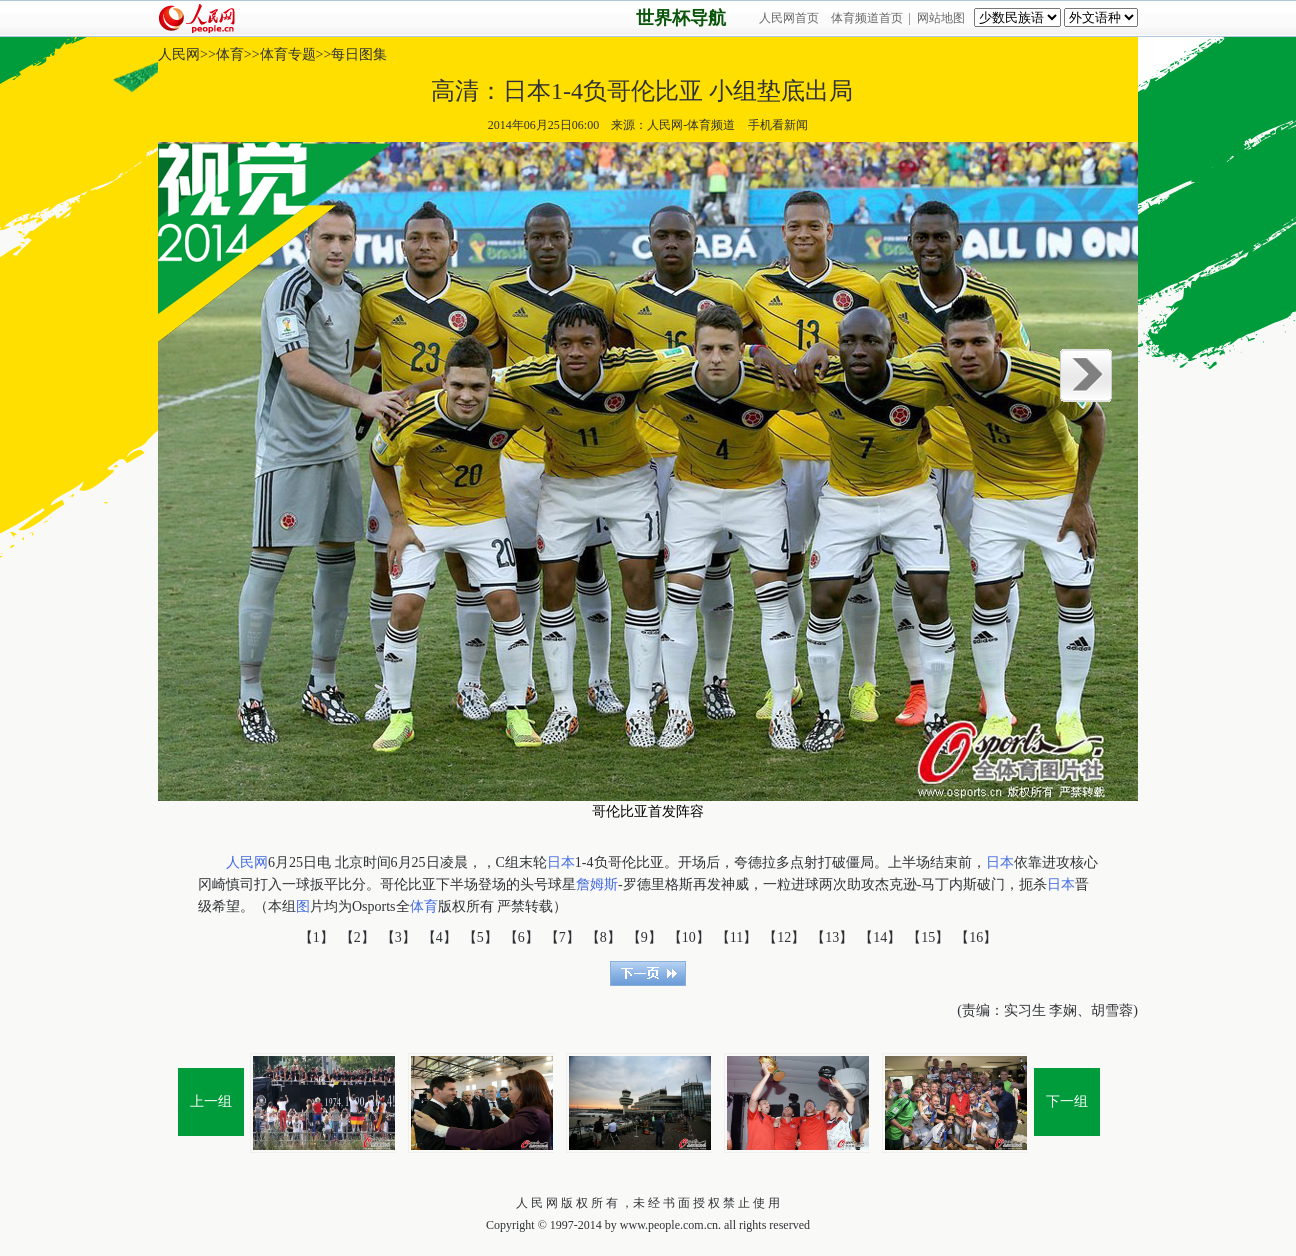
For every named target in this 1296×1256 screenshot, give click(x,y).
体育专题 (288, 54)
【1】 (316, 937)
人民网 (179, 54)
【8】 (603, 937)
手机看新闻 (777, 125)
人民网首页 (789, 18)
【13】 (832, 937)
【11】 (736, 937)
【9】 (644, 937)
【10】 (689, 937)
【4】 (439, 937)
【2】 (357, 937)
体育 (230, 54)
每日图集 (359, 54)
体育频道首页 (867, 18)
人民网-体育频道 (691, 125)
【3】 (398, 937)
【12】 (784, 937)
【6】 (521, 937)
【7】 (562, 937)
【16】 (976, 937)
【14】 (880, 937)
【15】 (928, 937)
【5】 (480, 937)
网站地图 (941, 18)
